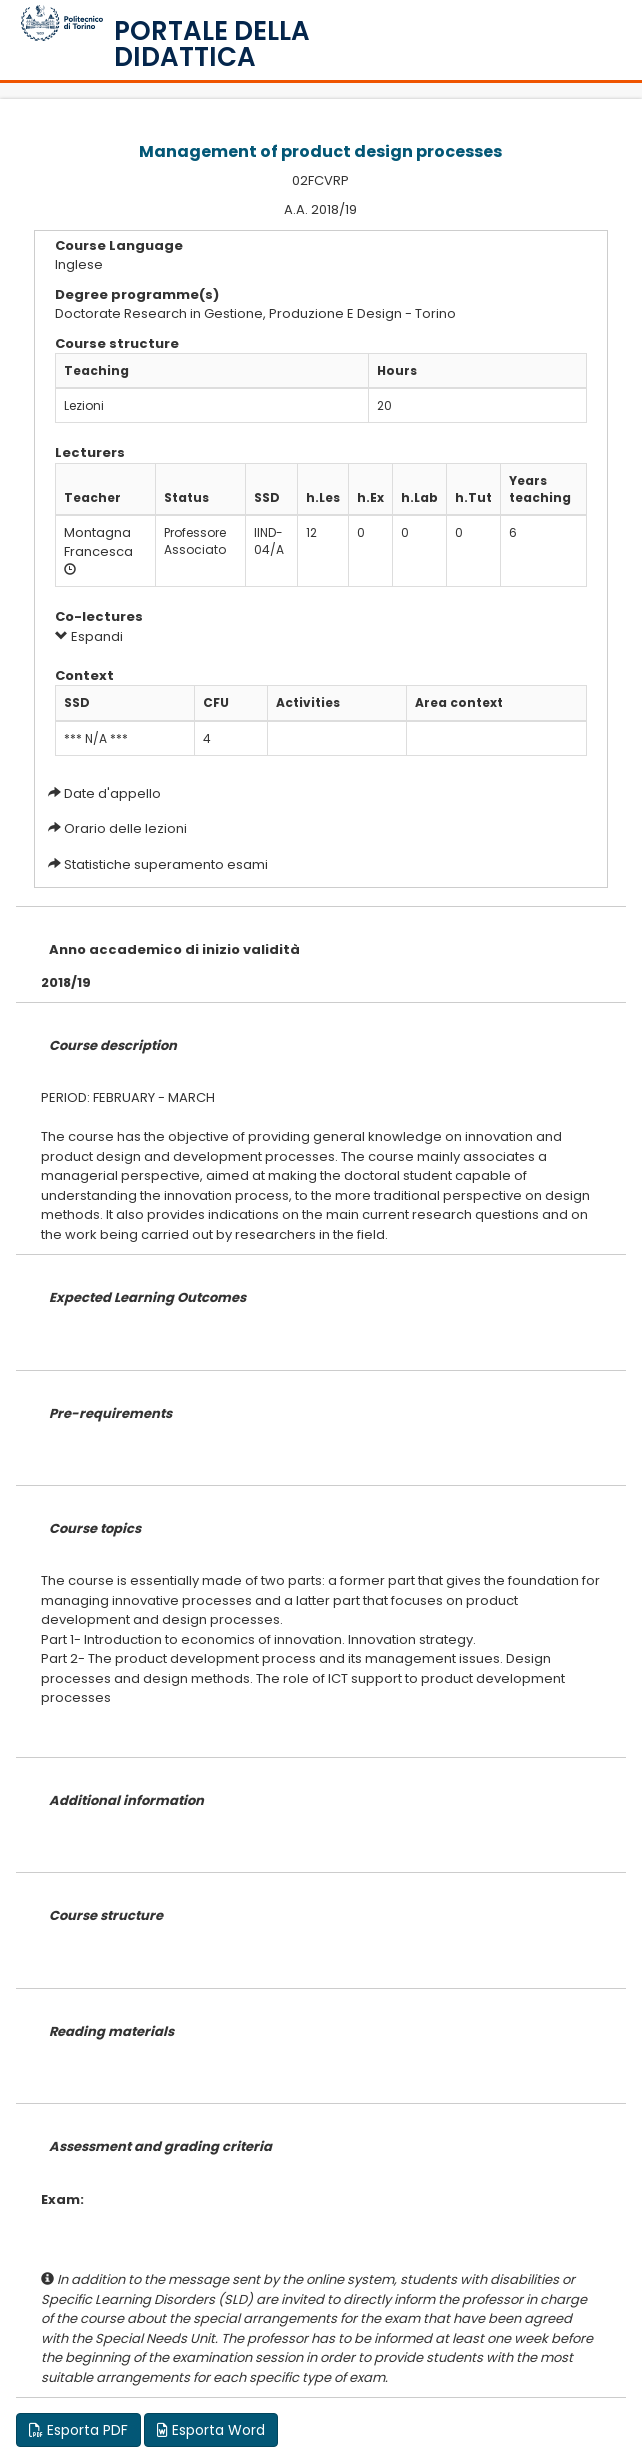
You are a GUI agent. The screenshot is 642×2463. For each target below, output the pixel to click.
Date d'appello (112, 793)
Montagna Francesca (98, 542)
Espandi (89, 636)
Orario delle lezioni (125, 828)
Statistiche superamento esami (166, 864)
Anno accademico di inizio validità (174, 949)
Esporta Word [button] (211, 2430)
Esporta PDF (78, 2430)
